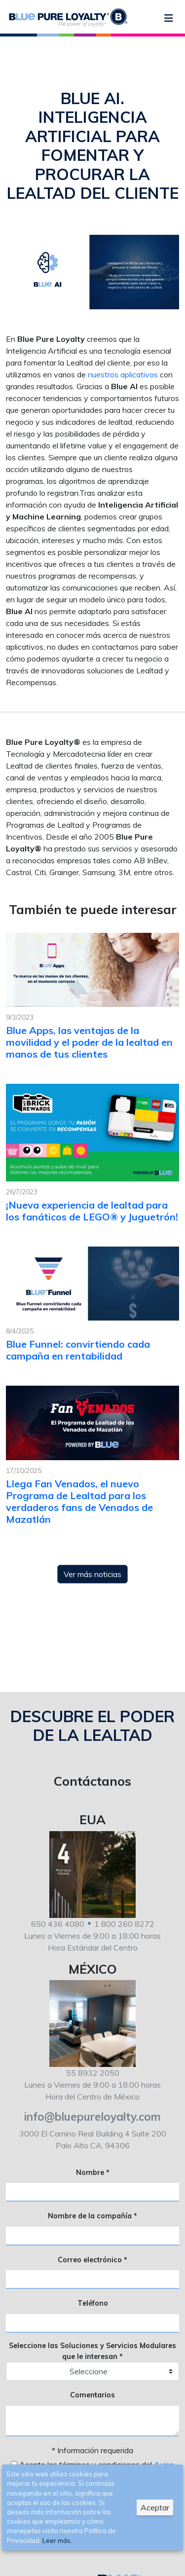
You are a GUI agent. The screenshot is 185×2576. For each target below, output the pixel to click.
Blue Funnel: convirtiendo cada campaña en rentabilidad (78, 1350)
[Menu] (168, 18)
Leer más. (57, 2540)
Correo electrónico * (92, 2259)
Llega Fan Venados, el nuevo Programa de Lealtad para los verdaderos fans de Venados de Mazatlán (79, 1501)
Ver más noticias (92, 1574)
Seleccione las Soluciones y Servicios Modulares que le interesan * (92, 2351)
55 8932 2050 (92, 2073)
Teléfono (92, 2303)
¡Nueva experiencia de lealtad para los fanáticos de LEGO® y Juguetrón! (92, 1211)
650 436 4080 (57, 1924)
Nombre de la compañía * (92, 2215)
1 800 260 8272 (124, 1924)
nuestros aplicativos (123, 374)
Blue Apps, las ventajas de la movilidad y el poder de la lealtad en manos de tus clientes (89, 1042)
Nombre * (93, 2172)
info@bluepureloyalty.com (92, 2116)
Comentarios (92, 2395)
